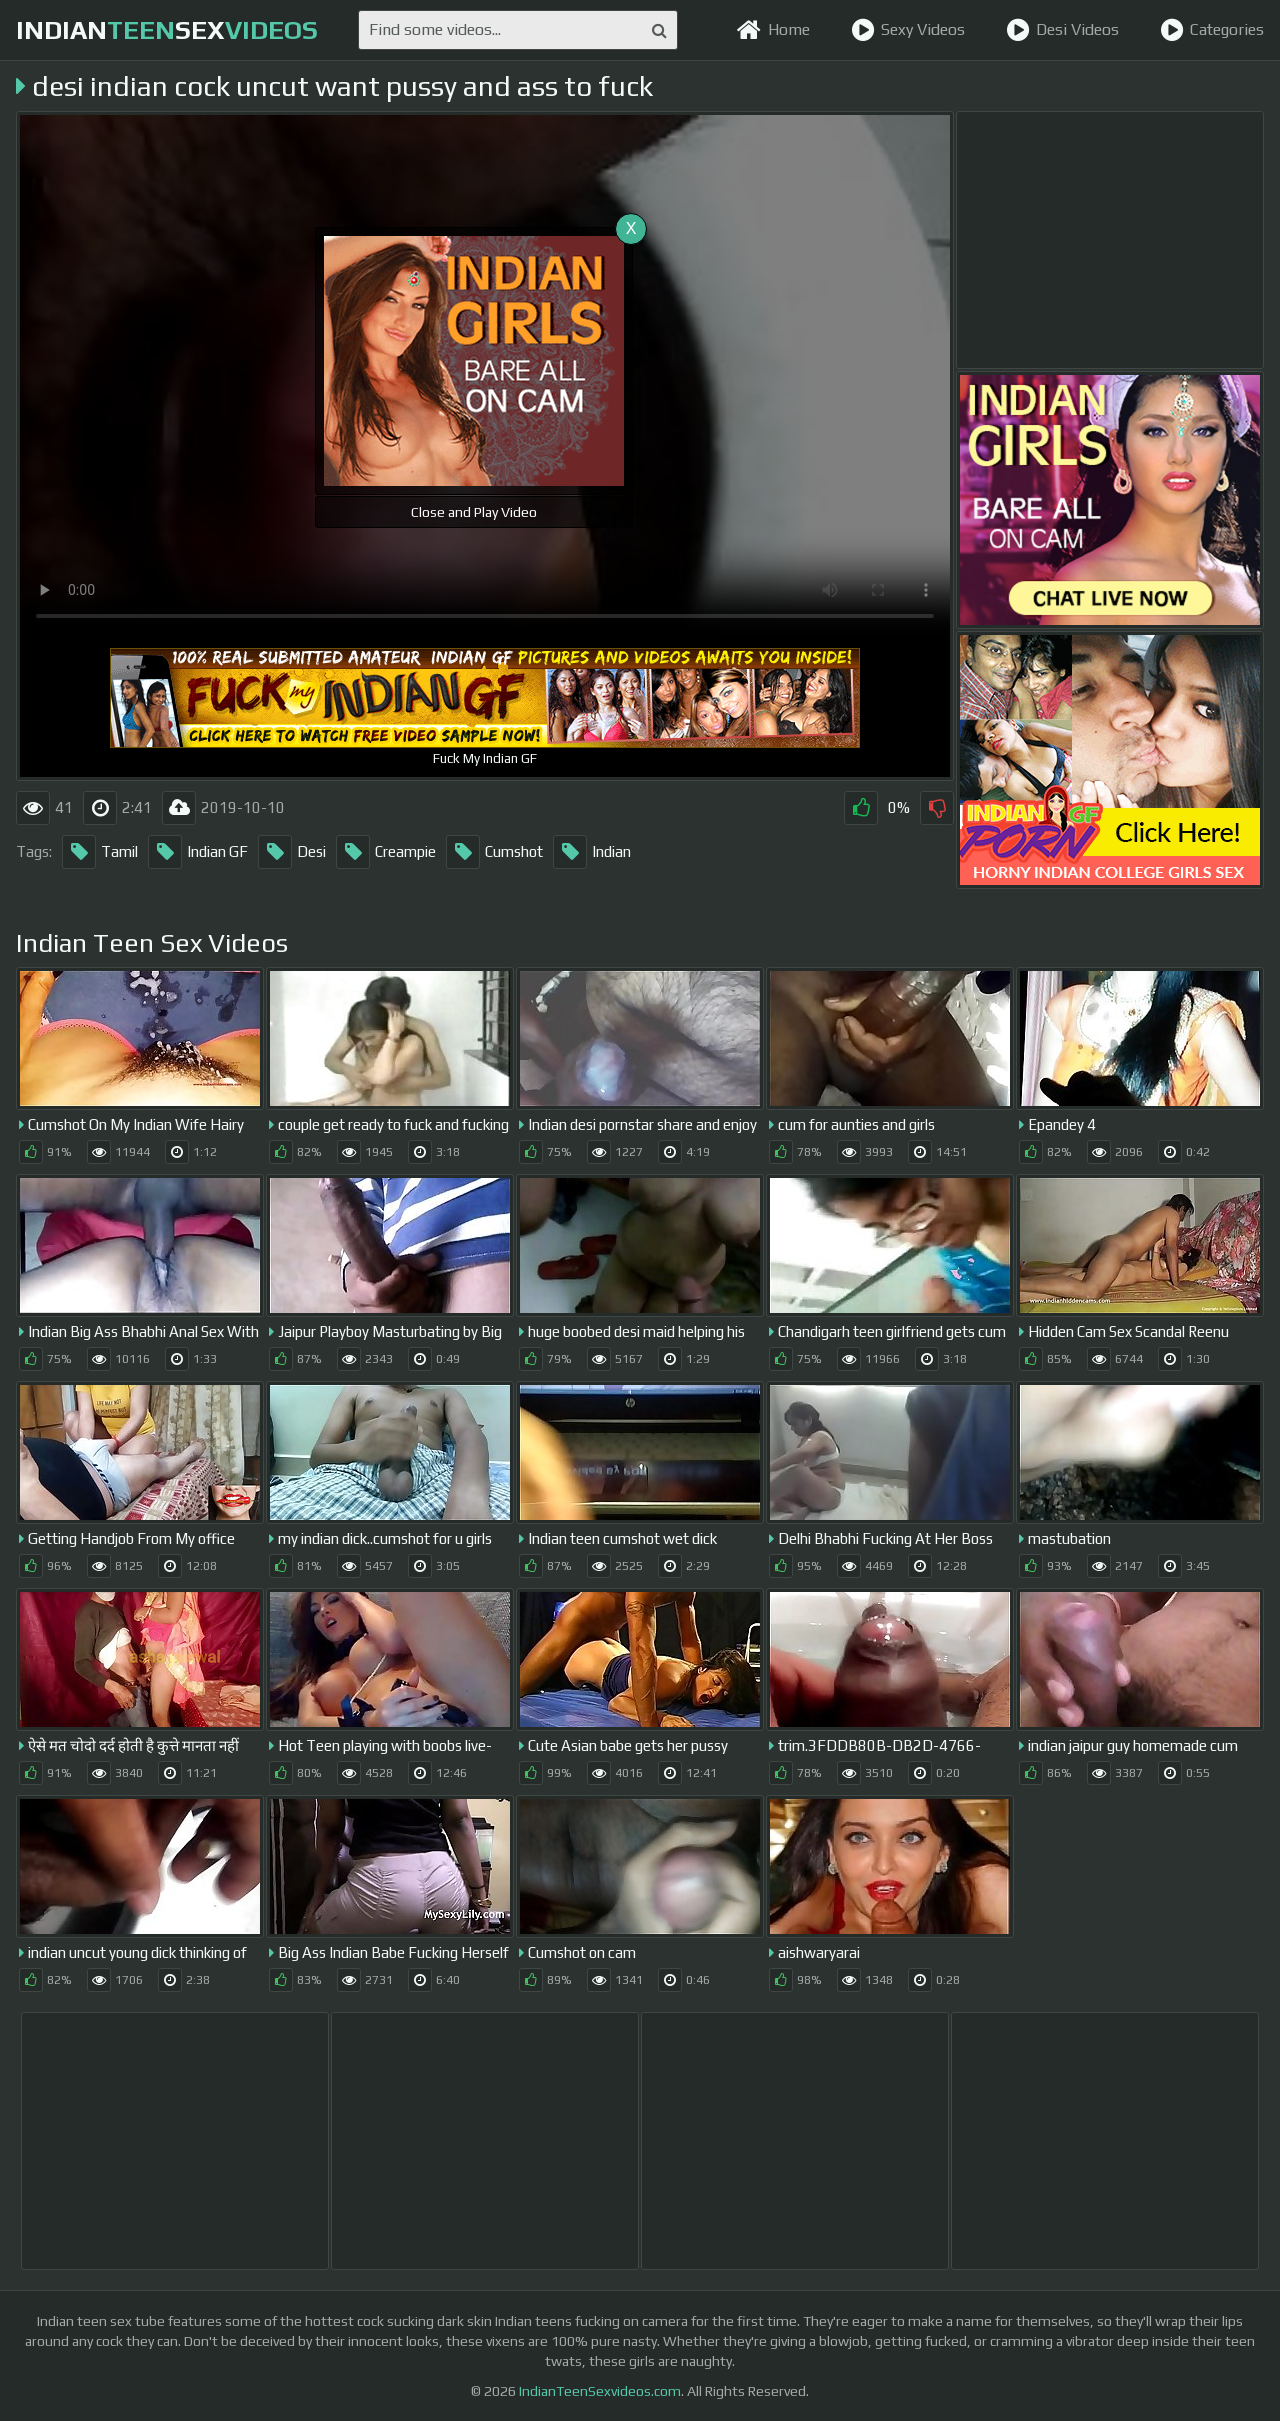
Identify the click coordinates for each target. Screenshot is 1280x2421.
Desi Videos (1062, 30)
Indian (592, 852)
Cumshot (494, 852)
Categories (1212, 30)
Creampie (386, 852)
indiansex (167, 30)
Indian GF (198, 852)
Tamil (100, 852)
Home (773, 30)
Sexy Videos (908, 30)
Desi (292, 852)
